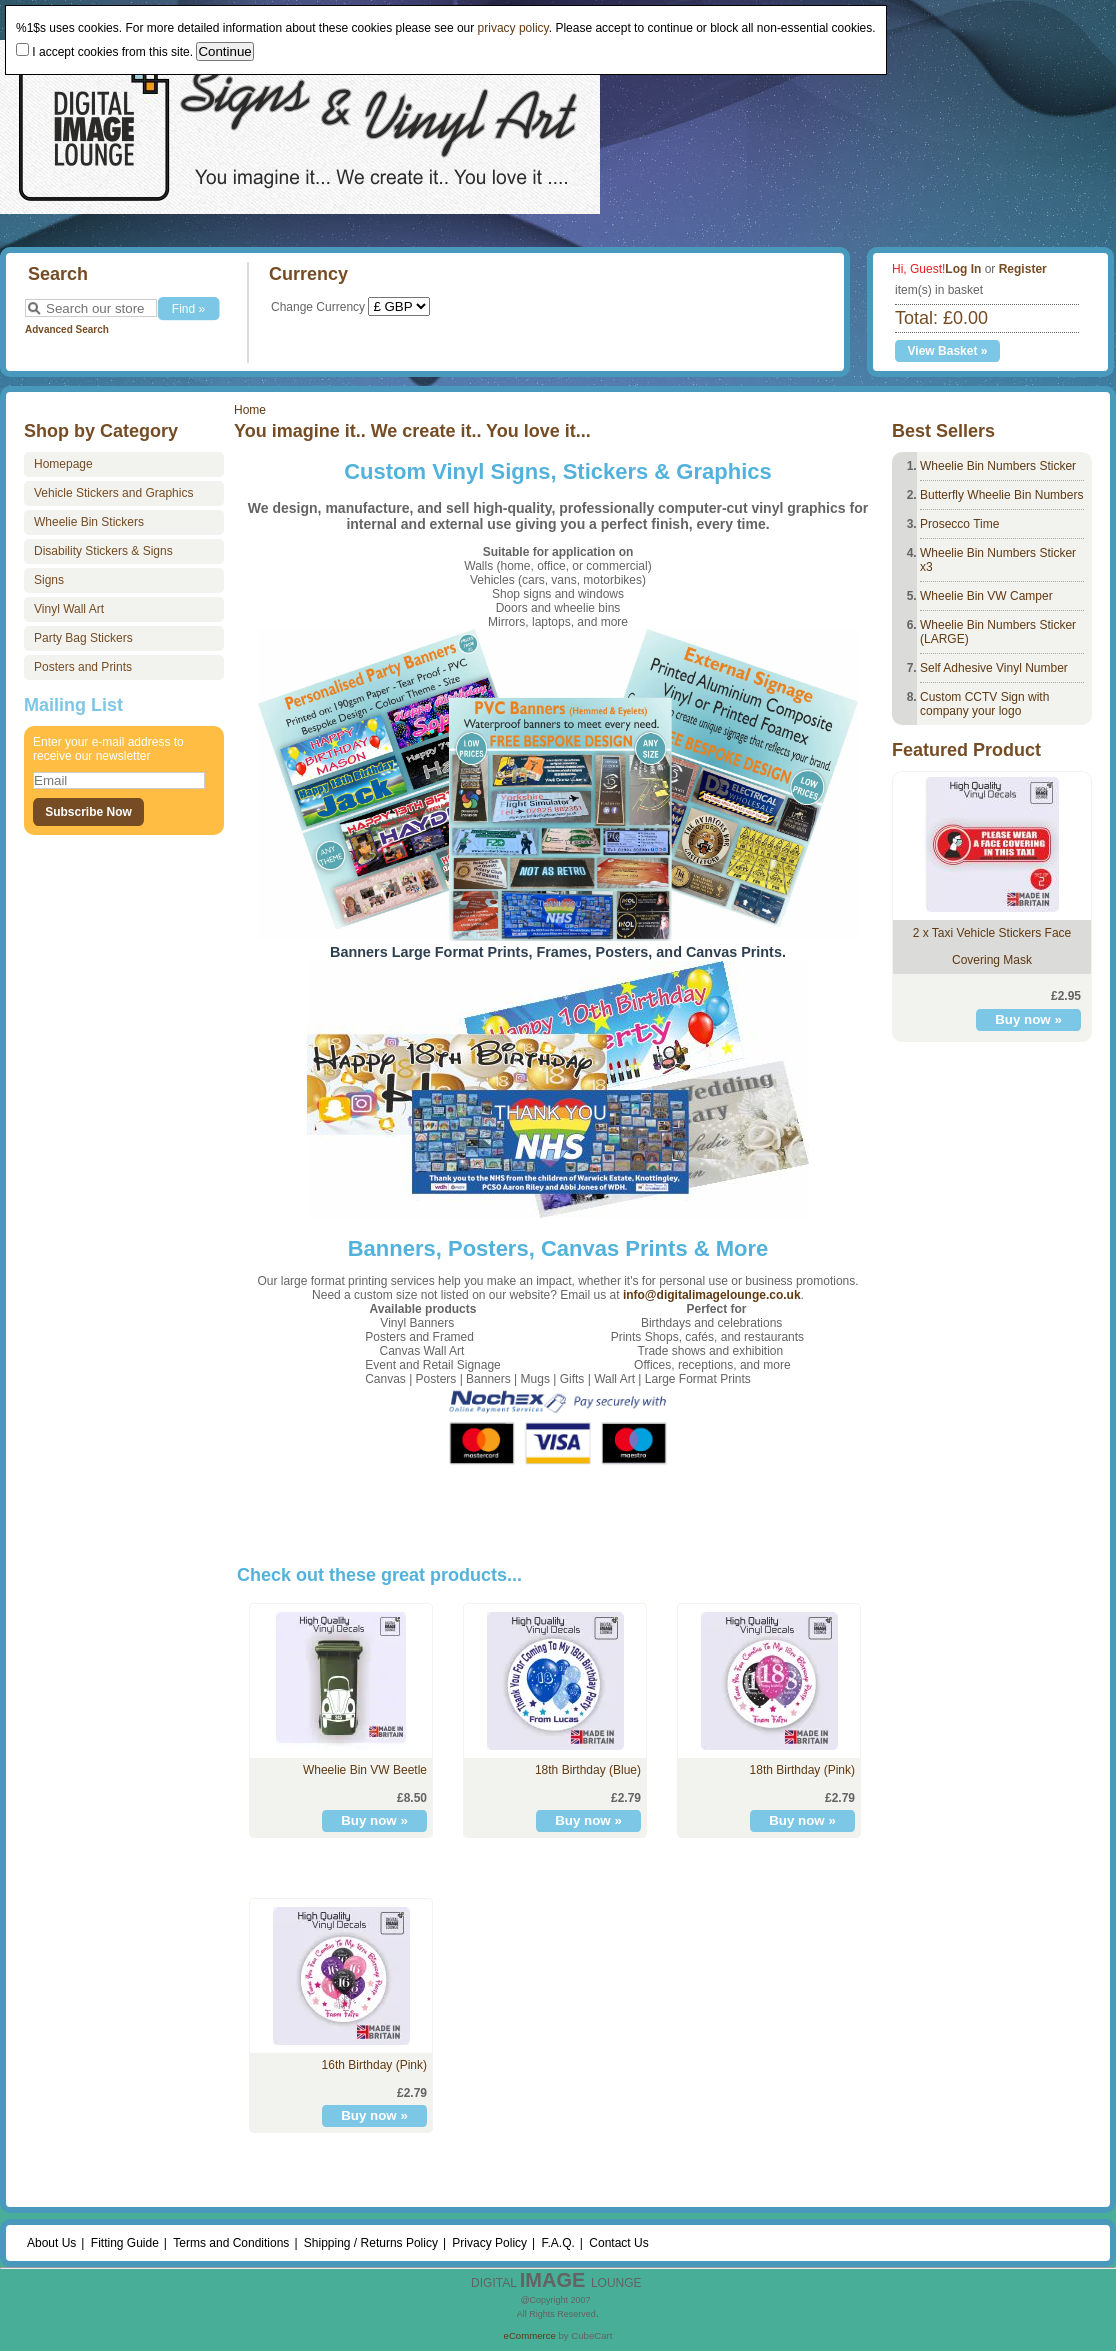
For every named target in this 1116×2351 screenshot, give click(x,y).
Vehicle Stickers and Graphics (113, 493)
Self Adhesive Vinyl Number (994, 668)
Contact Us (618, 2243)
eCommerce (530, 2335)
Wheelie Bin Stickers (89, 522)
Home (250, 410)
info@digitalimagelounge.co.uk (712, 1295)
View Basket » (948, 351)
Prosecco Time (959, 524)
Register (1023, 269)
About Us (51, 2243)
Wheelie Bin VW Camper (986, 596)
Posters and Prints (83, 667)
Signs (49, 580)
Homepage (63, 464)
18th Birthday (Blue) (588, 1770)
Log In (963, 269)
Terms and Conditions (231, 2243)
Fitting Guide (125, 2243)
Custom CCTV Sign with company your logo (984, 704)
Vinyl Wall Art (69, 609)
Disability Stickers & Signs (103, 551)
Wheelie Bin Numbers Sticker (998, 466)
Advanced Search (67, 329)
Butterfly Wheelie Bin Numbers (1001, 495)
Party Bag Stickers (83, 638)
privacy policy (513, 28)
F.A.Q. (558, 2243)
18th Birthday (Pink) (802, 1770)
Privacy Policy (489, 2243)
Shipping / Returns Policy (371, 2243)
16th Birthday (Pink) (374, 2065)
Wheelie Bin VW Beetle (365, 1770)
